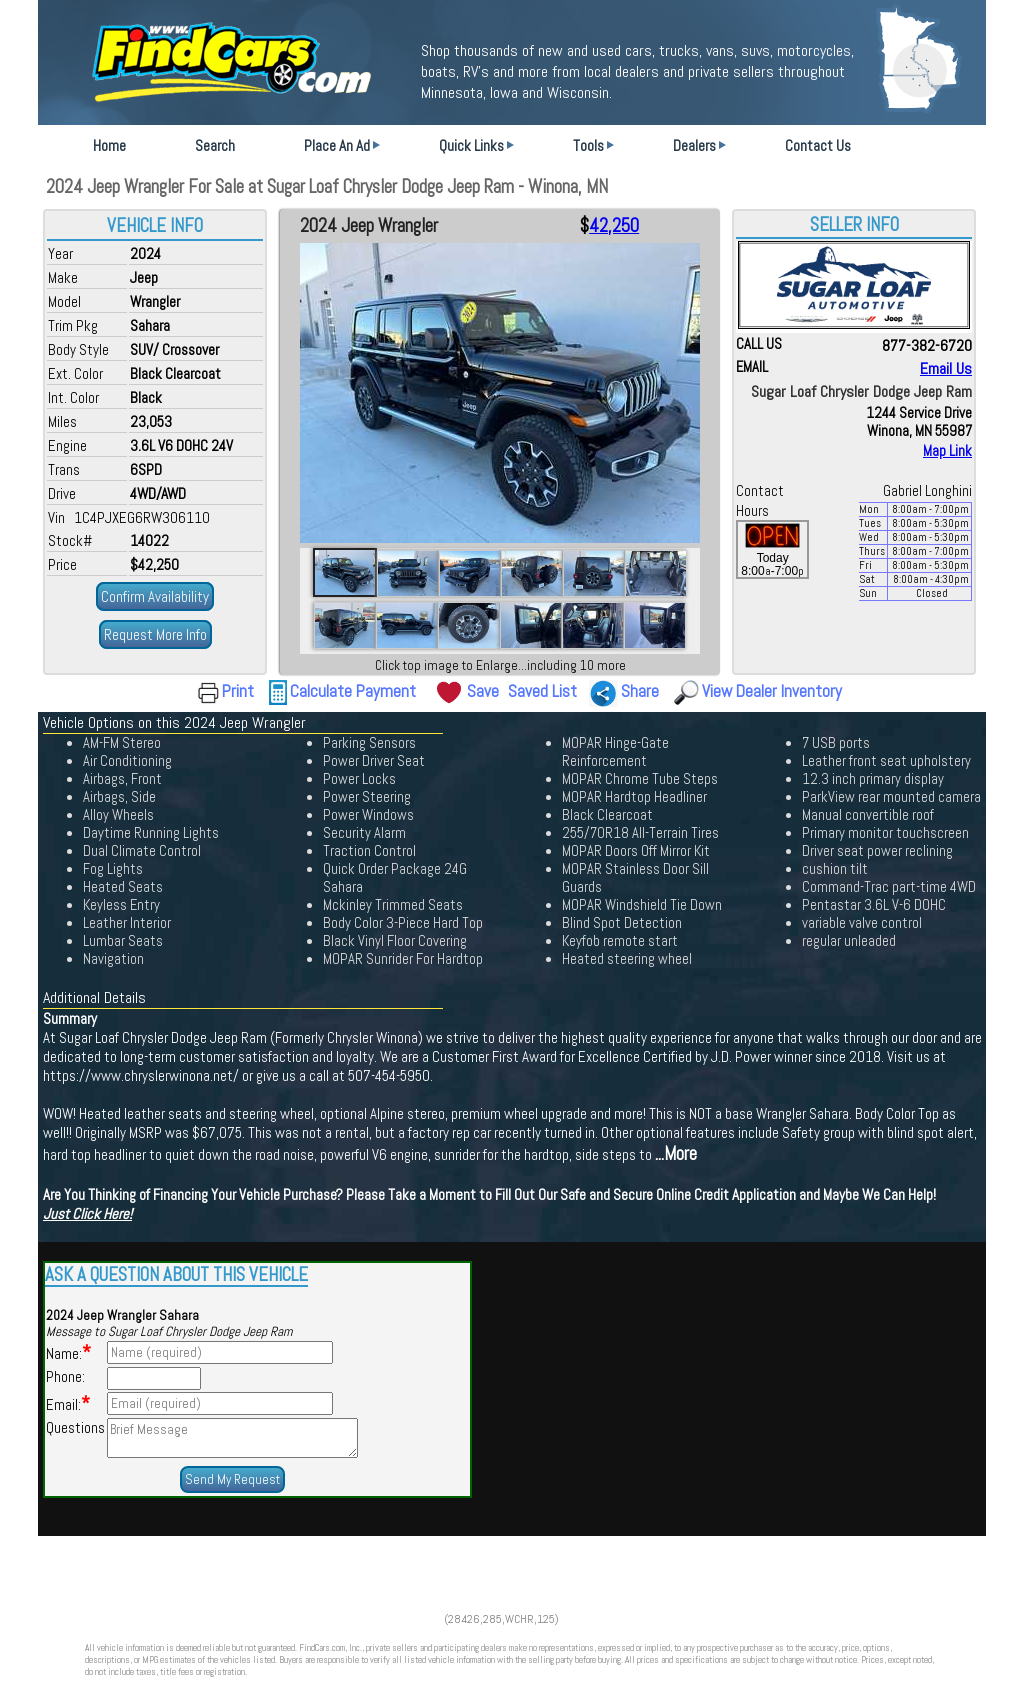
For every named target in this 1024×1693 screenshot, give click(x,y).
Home (109, 145)
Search (215, 145)
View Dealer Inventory (772, 691)
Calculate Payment (353, 691)
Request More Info (155, 634)
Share (640, 691)
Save (483, 691)
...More (676, 1154)
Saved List (542, 691)
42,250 (614, 226)
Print (238, 691)
